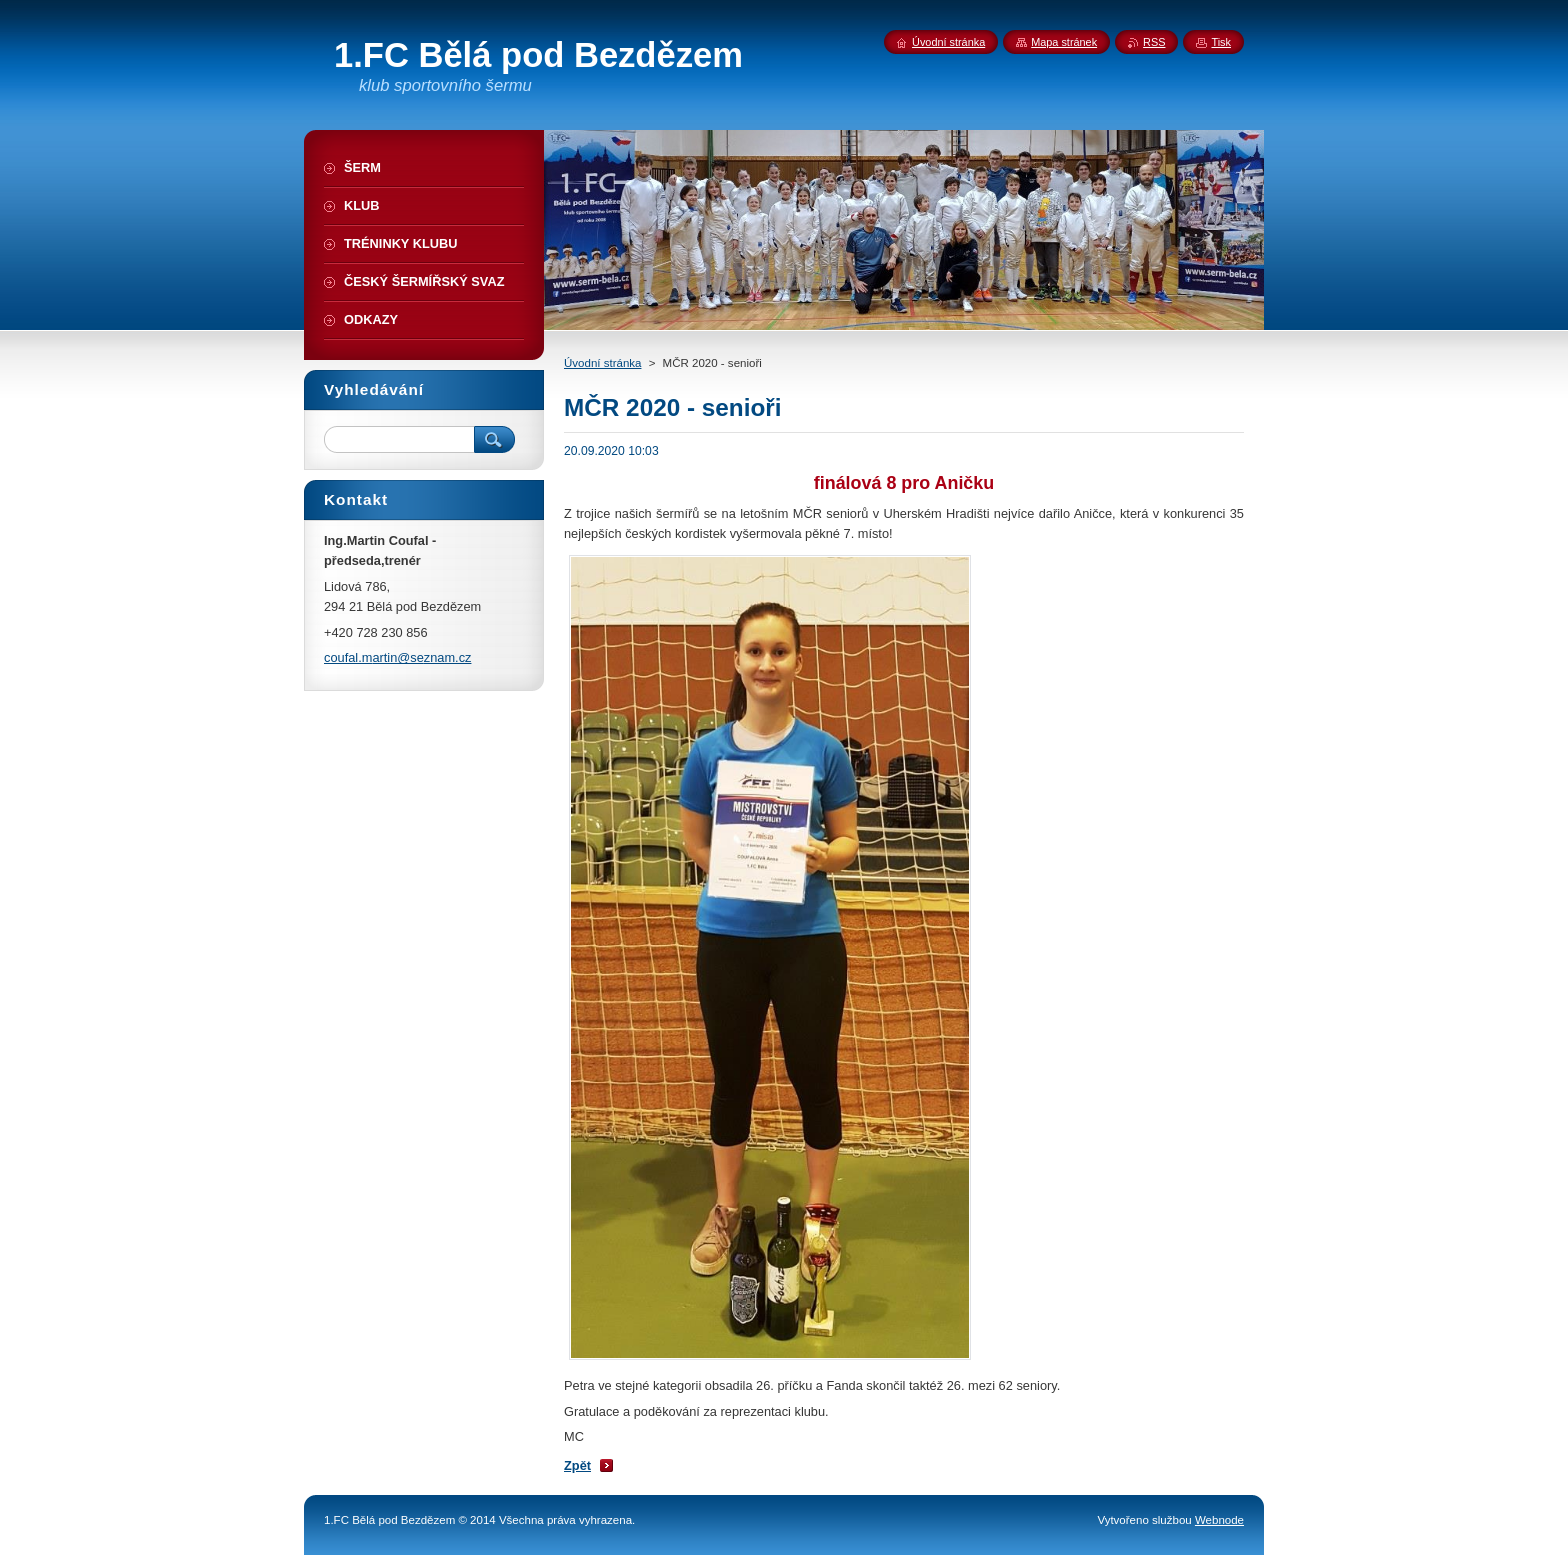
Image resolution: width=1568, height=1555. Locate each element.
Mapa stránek (1064, 42)
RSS (1154, 42)
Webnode (1219, 1520)
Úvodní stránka (602, 363)
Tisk (1221, 42)
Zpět (577, 1465)
